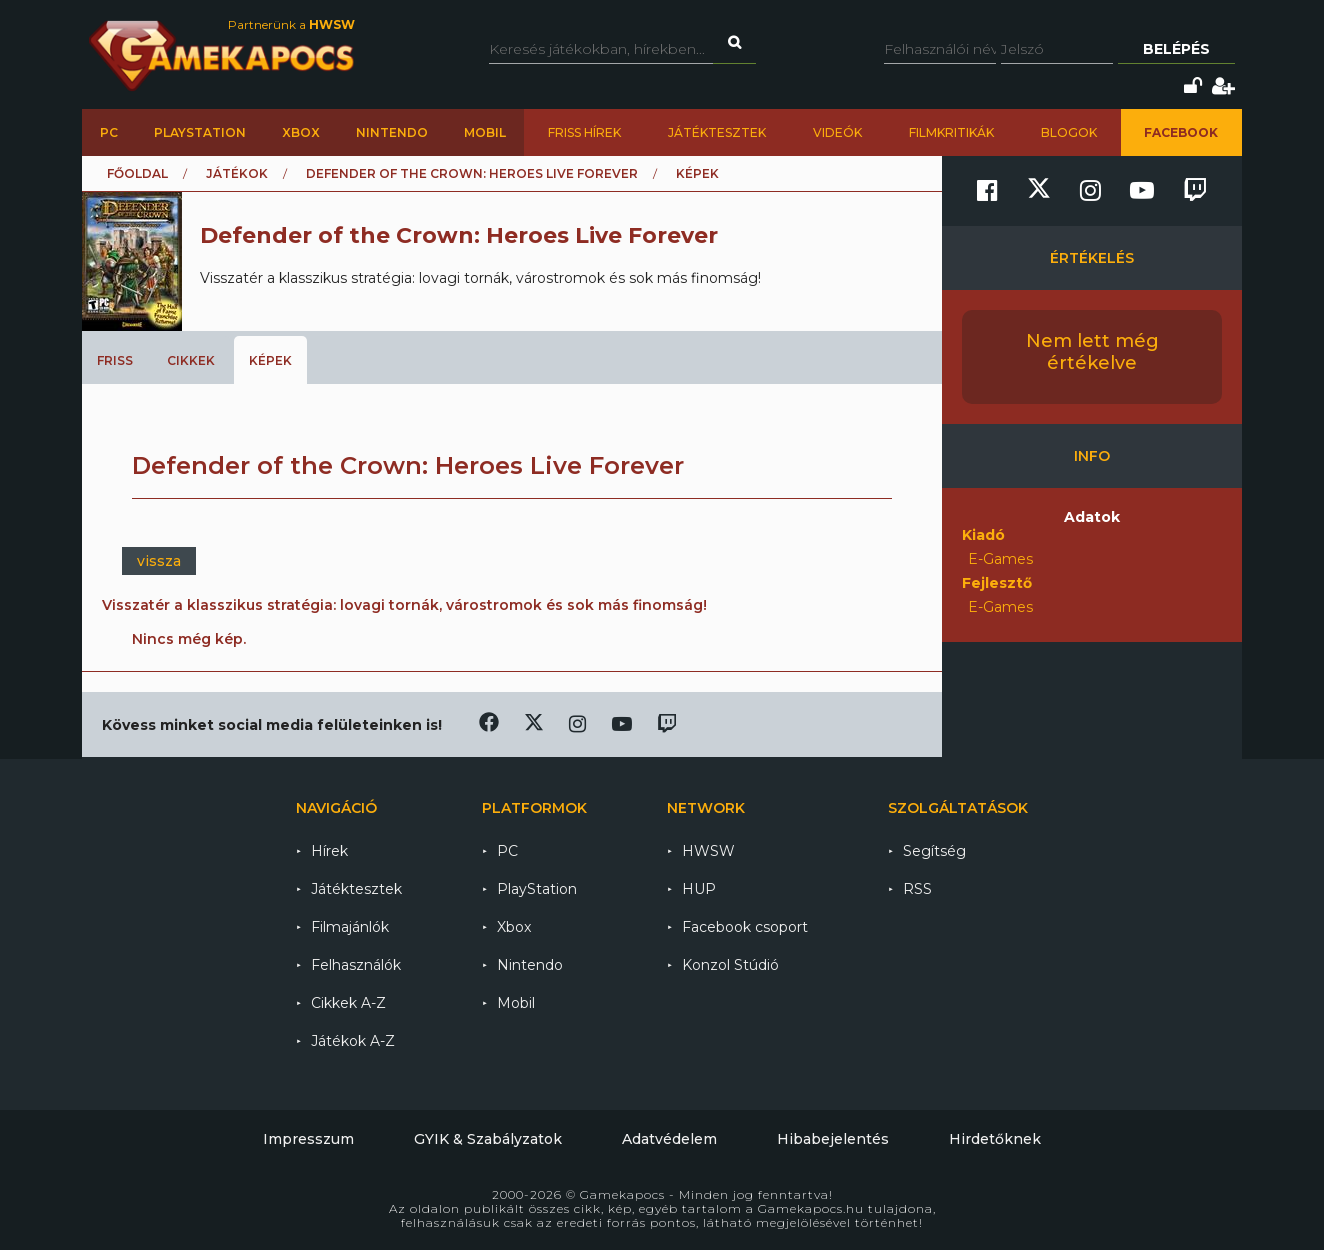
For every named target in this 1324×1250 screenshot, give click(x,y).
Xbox (301, 132)
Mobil (485, 132)
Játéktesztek (717, 132)
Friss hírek (584, 132)
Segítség (934, 851)
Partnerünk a (291, 24)
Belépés (1176, 49)
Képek (270, 360)
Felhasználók (356, 965)
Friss (115, 360)
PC (109, 132)
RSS (917, 889)
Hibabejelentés (833, 1139)
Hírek (329, 851)
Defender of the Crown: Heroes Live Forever (472, 173)
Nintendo (392, 132)
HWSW (708, 851)
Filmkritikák (951, 132)
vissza (159, 561)
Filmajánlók (350, 927)
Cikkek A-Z (348, 1003)
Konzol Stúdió (730, 965)
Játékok (237, 173)
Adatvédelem (669, 1139)
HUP (699, 889)
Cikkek (191, 360)
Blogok (1069, 132)
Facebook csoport (745, 927)
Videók (837, 132)
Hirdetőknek (995, 1139)
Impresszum (308, 1139)
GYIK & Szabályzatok (488, 1139)
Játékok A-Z (353, 1041)
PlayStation (200, 132)
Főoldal (137, 173)
